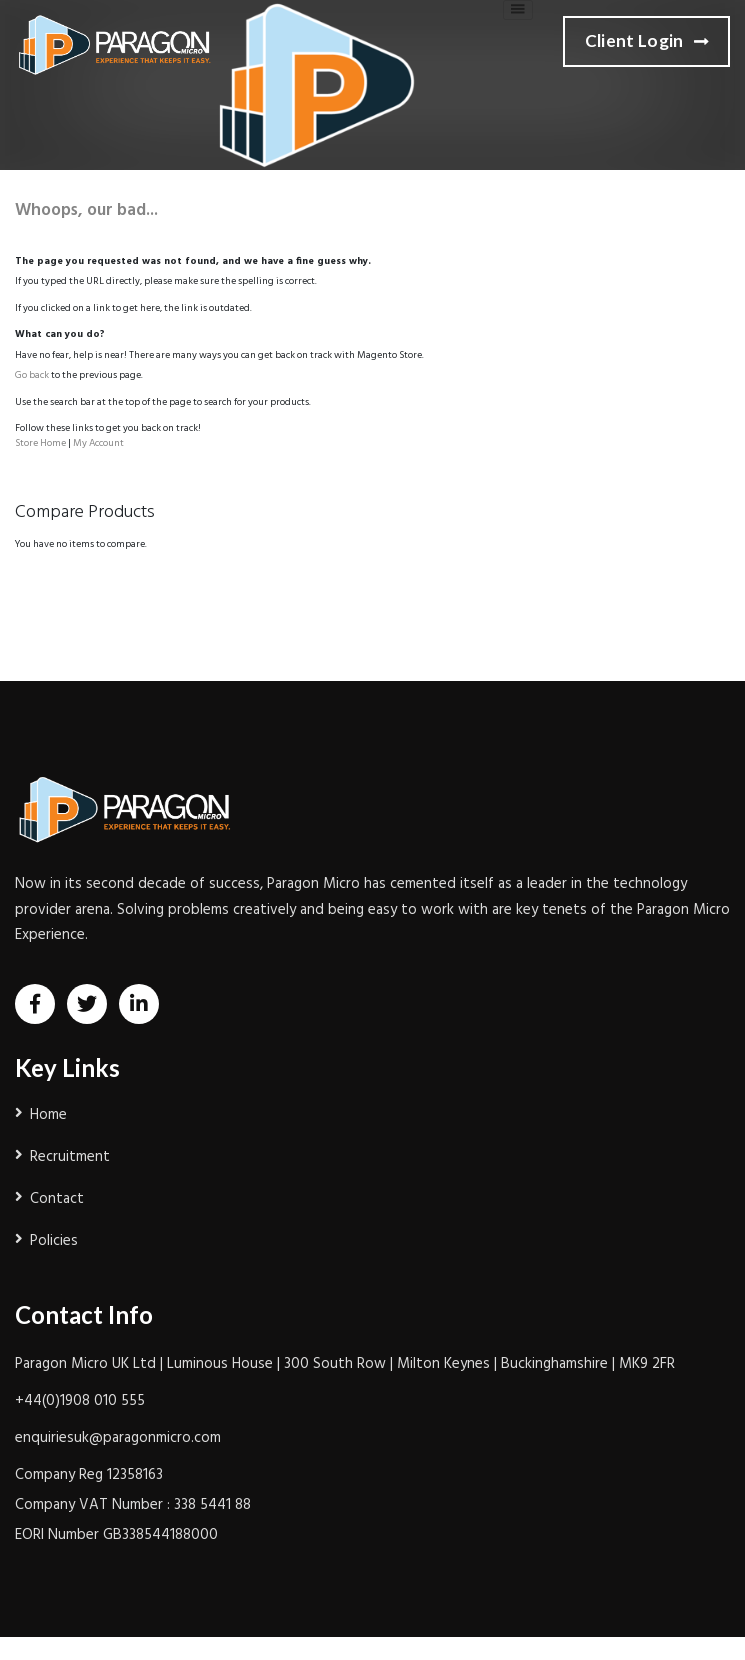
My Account (98, 443)
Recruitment (70, 1157)
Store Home (40, 443)
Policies (54, 1241)
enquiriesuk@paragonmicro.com (118, 1438)
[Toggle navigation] (518, 10)
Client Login (646, 42)
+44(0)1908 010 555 (80, 1401)
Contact (57, 1199)
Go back (32, 375)
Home (48, 1115)
